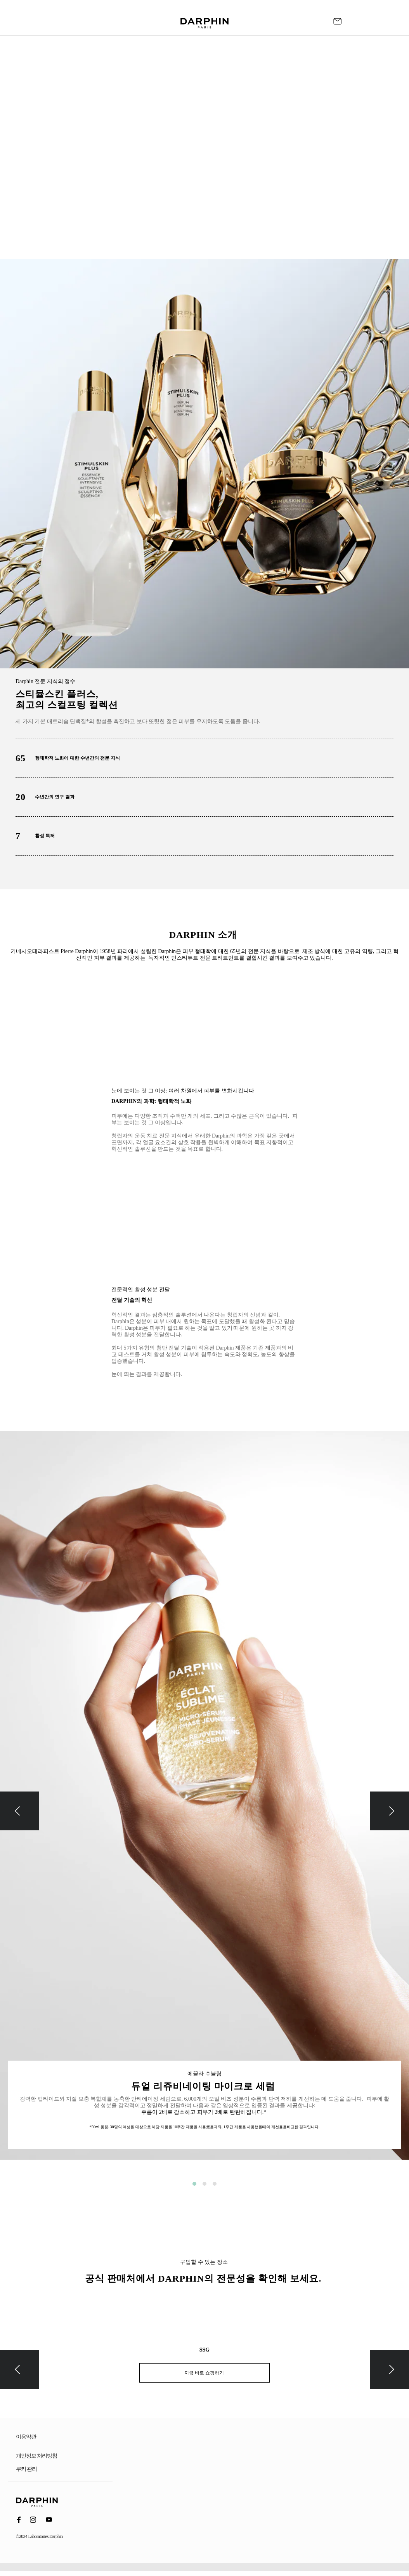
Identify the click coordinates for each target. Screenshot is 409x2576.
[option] (204, 1801)
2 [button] (204, 2184)
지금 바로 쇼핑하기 (204, 2373)
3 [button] (215, 2184)
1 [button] (194, 2184)
